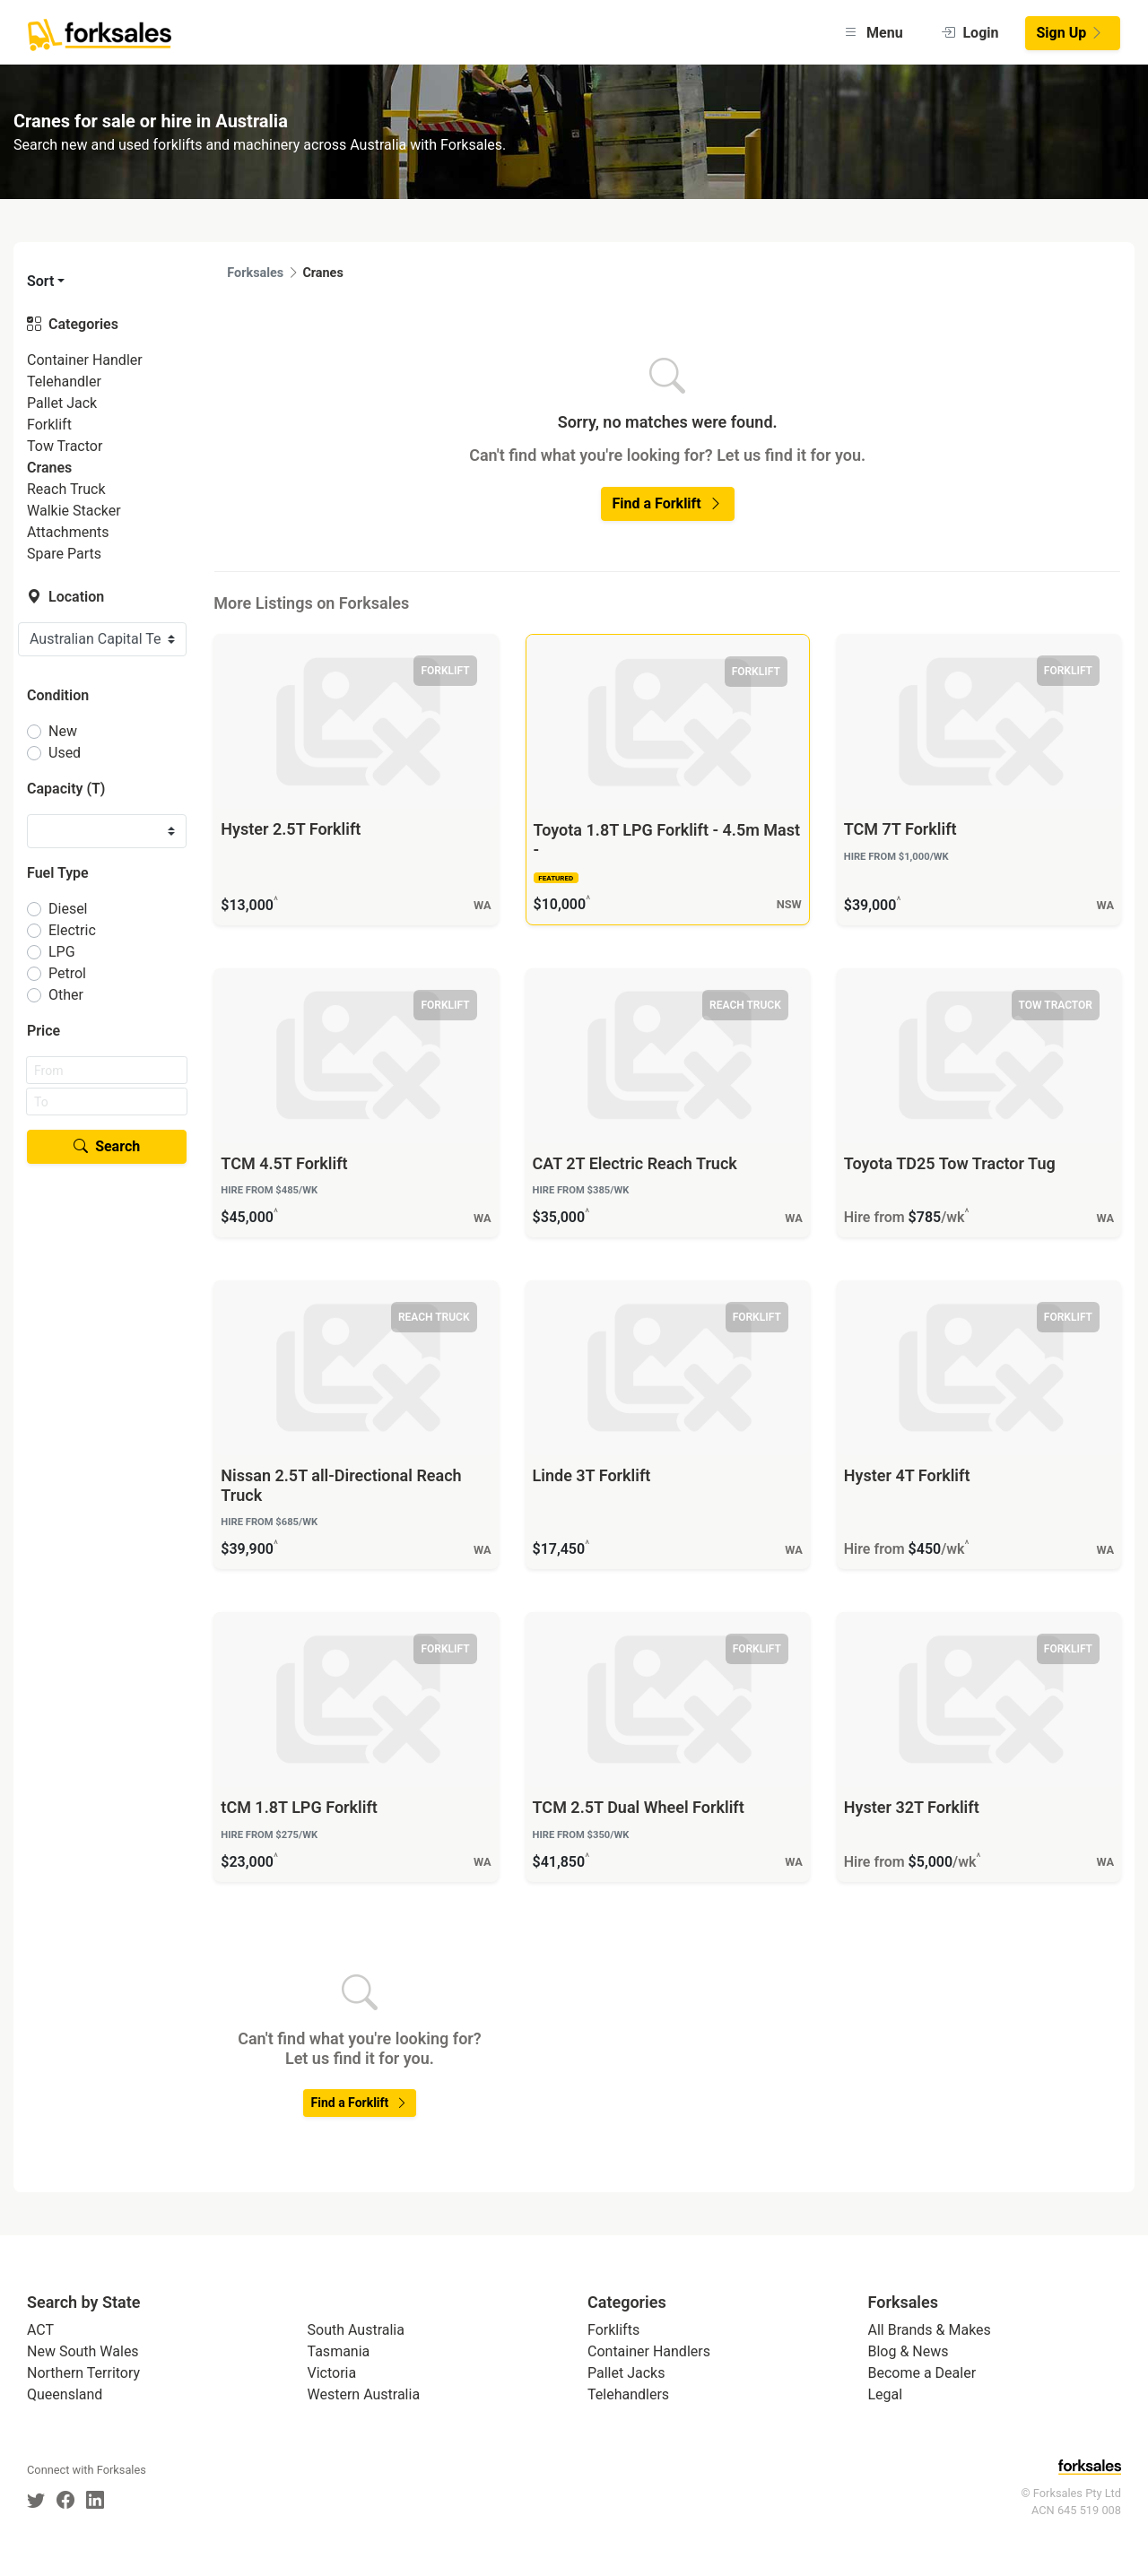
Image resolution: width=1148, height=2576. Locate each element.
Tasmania (339, 2351)
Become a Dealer (922, 2372)
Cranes (49, 467)
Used (64, 752)
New (62, 731)
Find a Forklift (668, 503)
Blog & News (908, 2351)
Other (65, 994)
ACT (40, 2329)
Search (107, 1146)
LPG (61, 951)
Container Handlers (648, 2351)
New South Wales (83, 2351)
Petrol (67, 973)
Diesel (68, 908)
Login (970, 32)
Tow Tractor (64, 446)
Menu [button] (873, 32)
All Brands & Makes (929, 2329)
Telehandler (64, 381)
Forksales (255, 273)
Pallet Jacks (626, 2372)
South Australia (356, 2329)
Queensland (64, 2394)
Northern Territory (83, 2372)
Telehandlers (628, 2394)
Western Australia (364, 2394)
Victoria (332, 2372)
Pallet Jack (62, 403)
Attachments (68, 532)
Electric (72, 930)
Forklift (49, 424)
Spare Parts (64, 553)
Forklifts (613, 2329)
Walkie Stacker (74, 510)
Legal (885, 2394)
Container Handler (85, 360)
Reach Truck (66, 489)
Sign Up (1071, 32)
